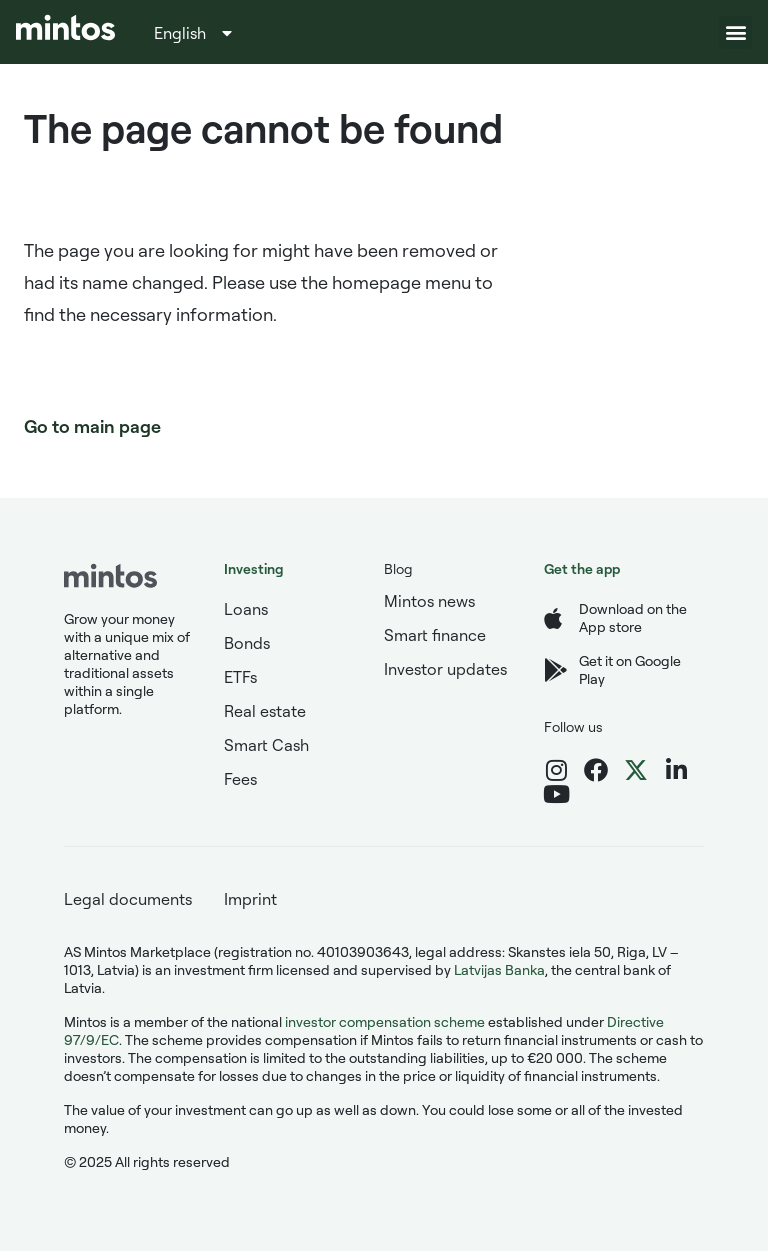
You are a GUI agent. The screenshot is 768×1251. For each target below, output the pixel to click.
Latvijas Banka (499, 969)
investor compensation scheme (385, 1021)
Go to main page (92, 426)
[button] (735, 32)
